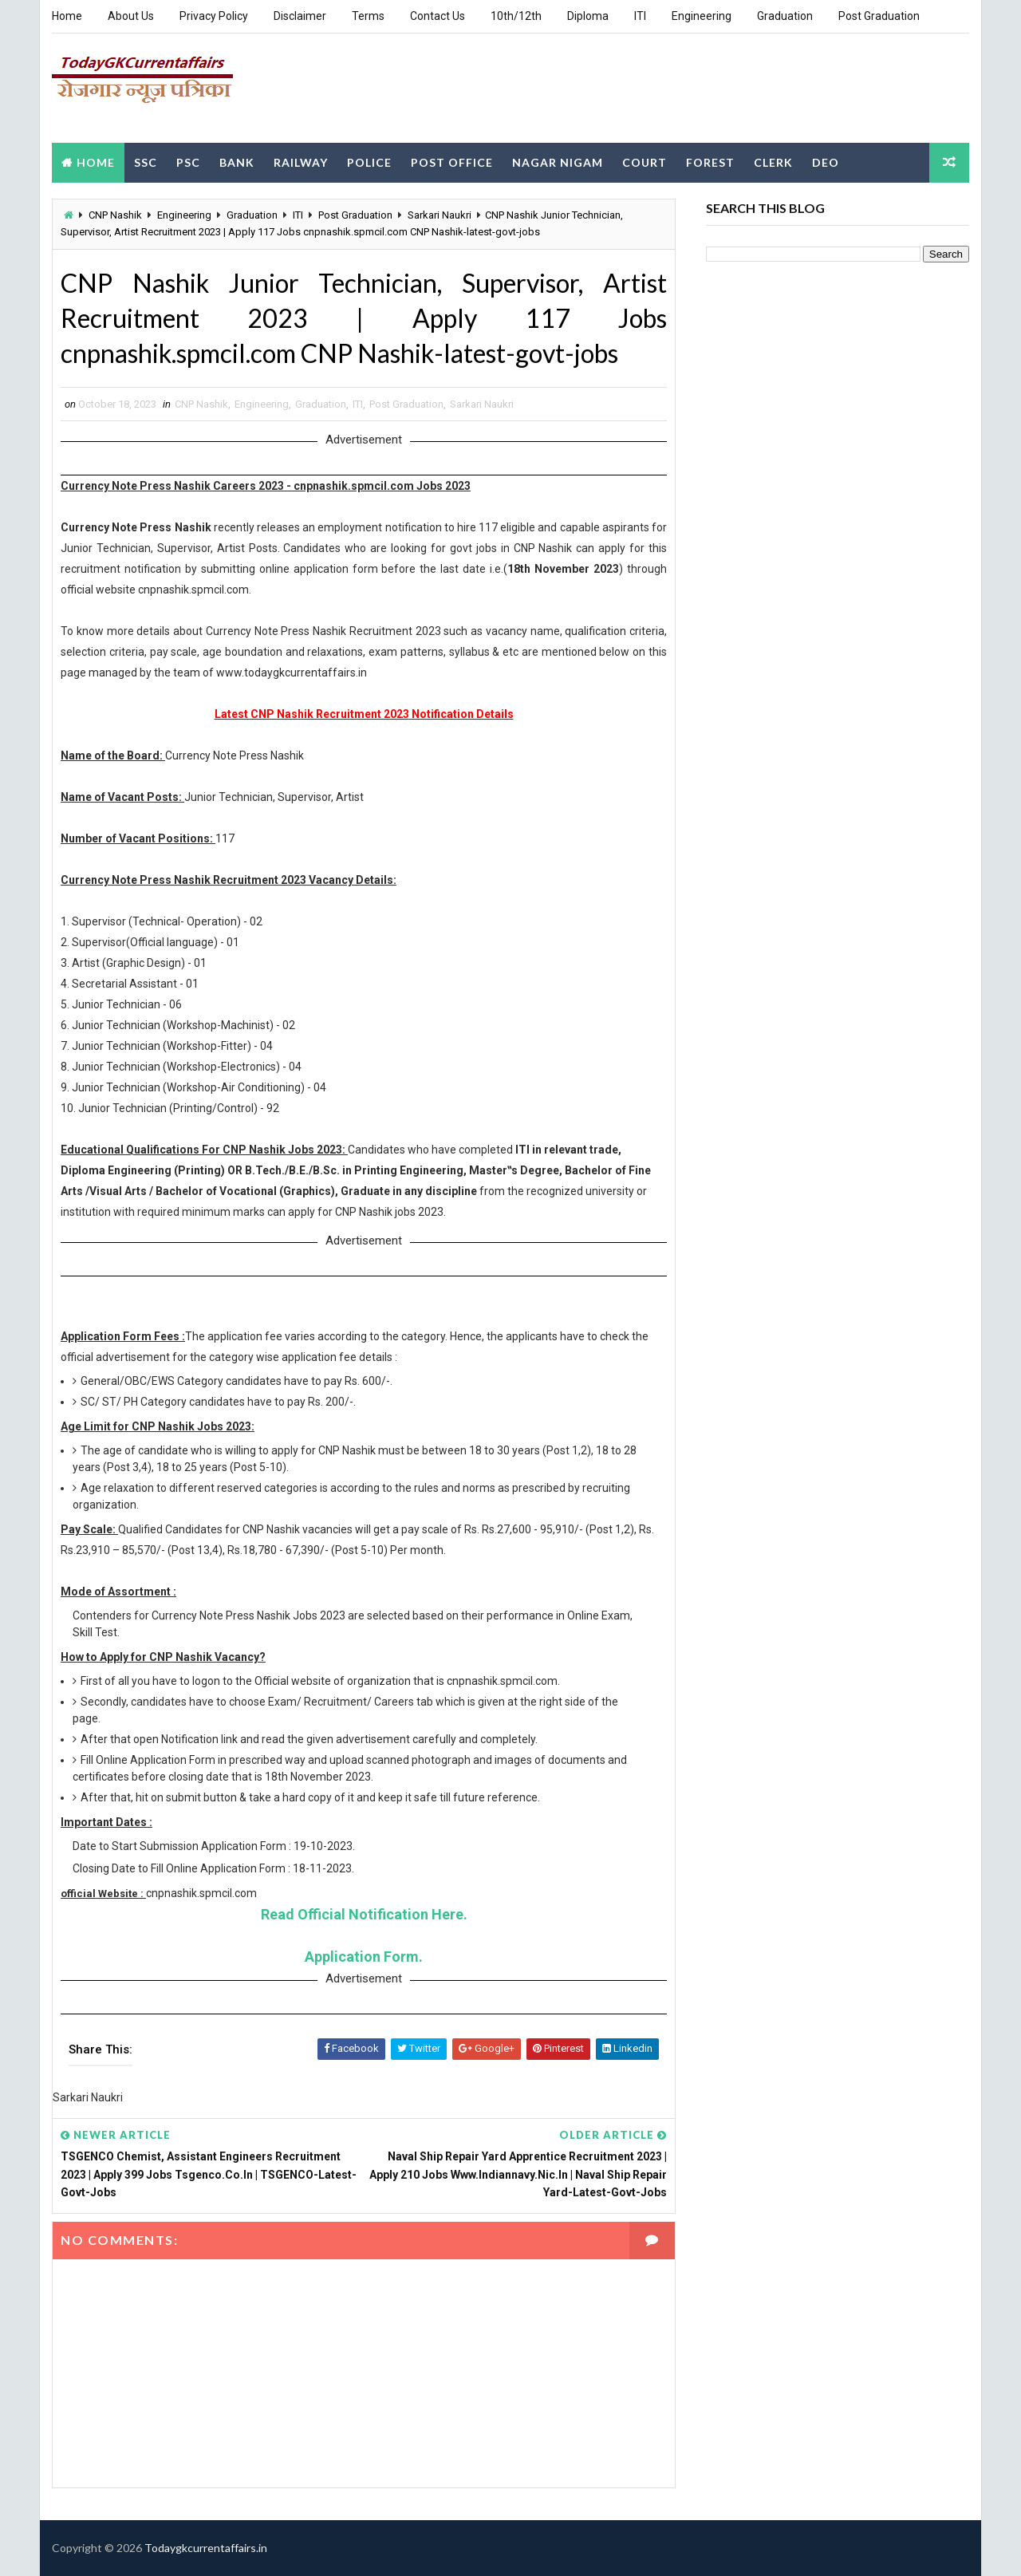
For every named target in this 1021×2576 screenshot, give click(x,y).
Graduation (785, 16)
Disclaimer (300, 16)
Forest (710, 162)
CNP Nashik (115, 215)
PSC (188, 162)
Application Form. (364, 1956)
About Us (131, 16)
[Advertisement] (678, 87)
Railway (301, 162)
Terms (368, 16)
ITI (640, 16)
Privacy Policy (213, 16)
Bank (236, 162)
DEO (825, 162)
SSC (145, 162)
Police (369, 162)
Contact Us (437, 16)
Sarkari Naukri (439, 215)
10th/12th (516, 16)
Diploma (588, 16)
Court (644, 162)
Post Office (452, 162)
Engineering (701, 16)
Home (67, 16)
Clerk (773, 162)
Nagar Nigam (557, 162)
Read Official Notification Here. (364, 1914)
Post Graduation (879, 16)
